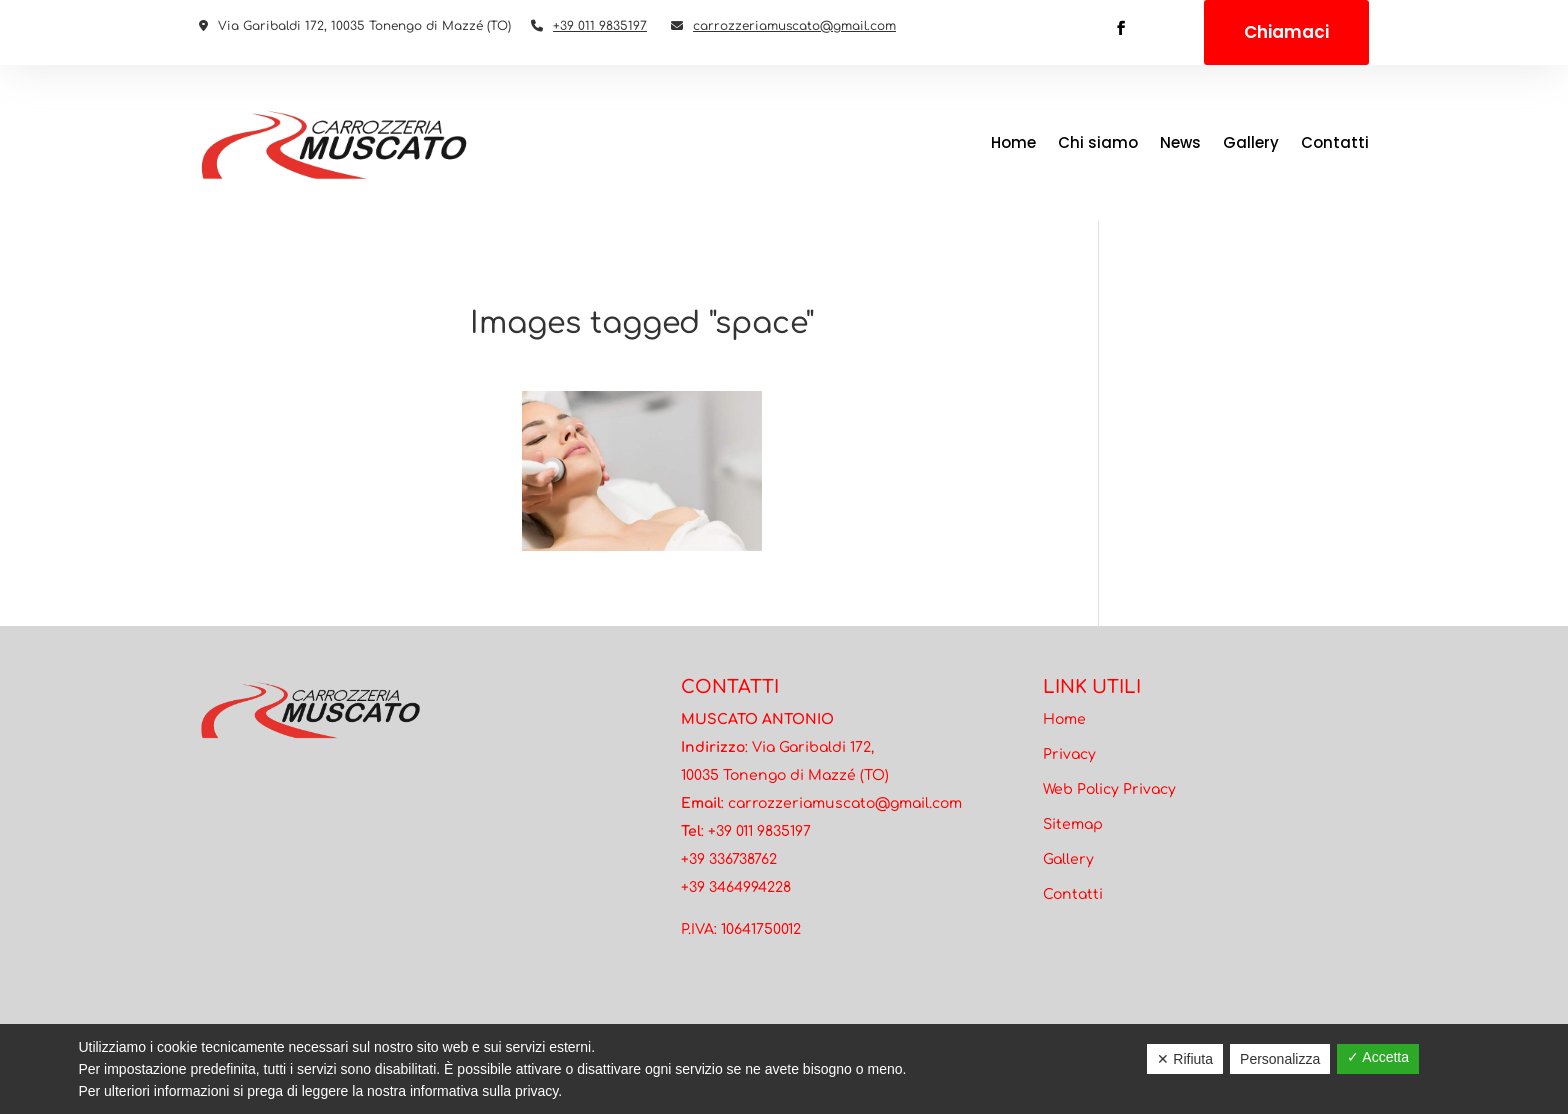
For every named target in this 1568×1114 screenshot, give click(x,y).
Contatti (1335, 142)
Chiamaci (1286, 32)
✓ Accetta (1378, 1057)
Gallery (1251, 142)
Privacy (1069, 754)
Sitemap (1073, 824)
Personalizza (1280, 1059)
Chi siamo (1098, 142)
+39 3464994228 (736, 887)
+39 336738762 (729, 859)
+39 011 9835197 (600, 26)
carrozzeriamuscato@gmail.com (794, 26)
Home (1013, 142)
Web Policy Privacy (1109, 789)
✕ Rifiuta (1185, 1059)
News (1180, 142)
